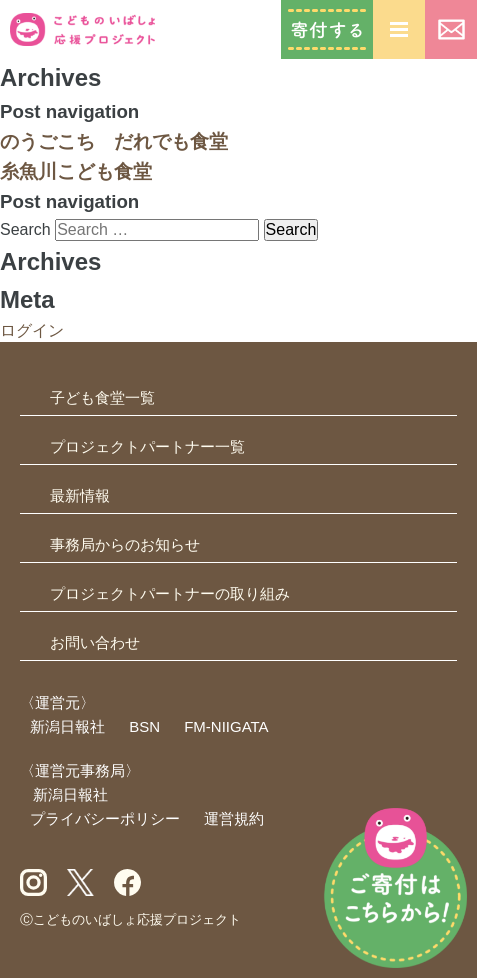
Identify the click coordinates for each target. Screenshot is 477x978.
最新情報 (80, 495)
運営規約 (234, 818)
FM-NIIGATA (226, 726)
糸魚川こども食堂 (76, 171)
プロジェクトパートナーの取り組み (170, 593)
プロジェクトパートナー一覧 (147, 446)
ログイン (32, 330)
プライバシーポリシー (105, 818)
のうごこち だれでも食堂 (114, 141)
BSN (144, 726)
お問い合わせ (451, 29)
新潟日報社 (67, 726)
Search (25, 229)
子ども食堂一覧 (102, 397)
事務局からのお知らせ (125, 544)
